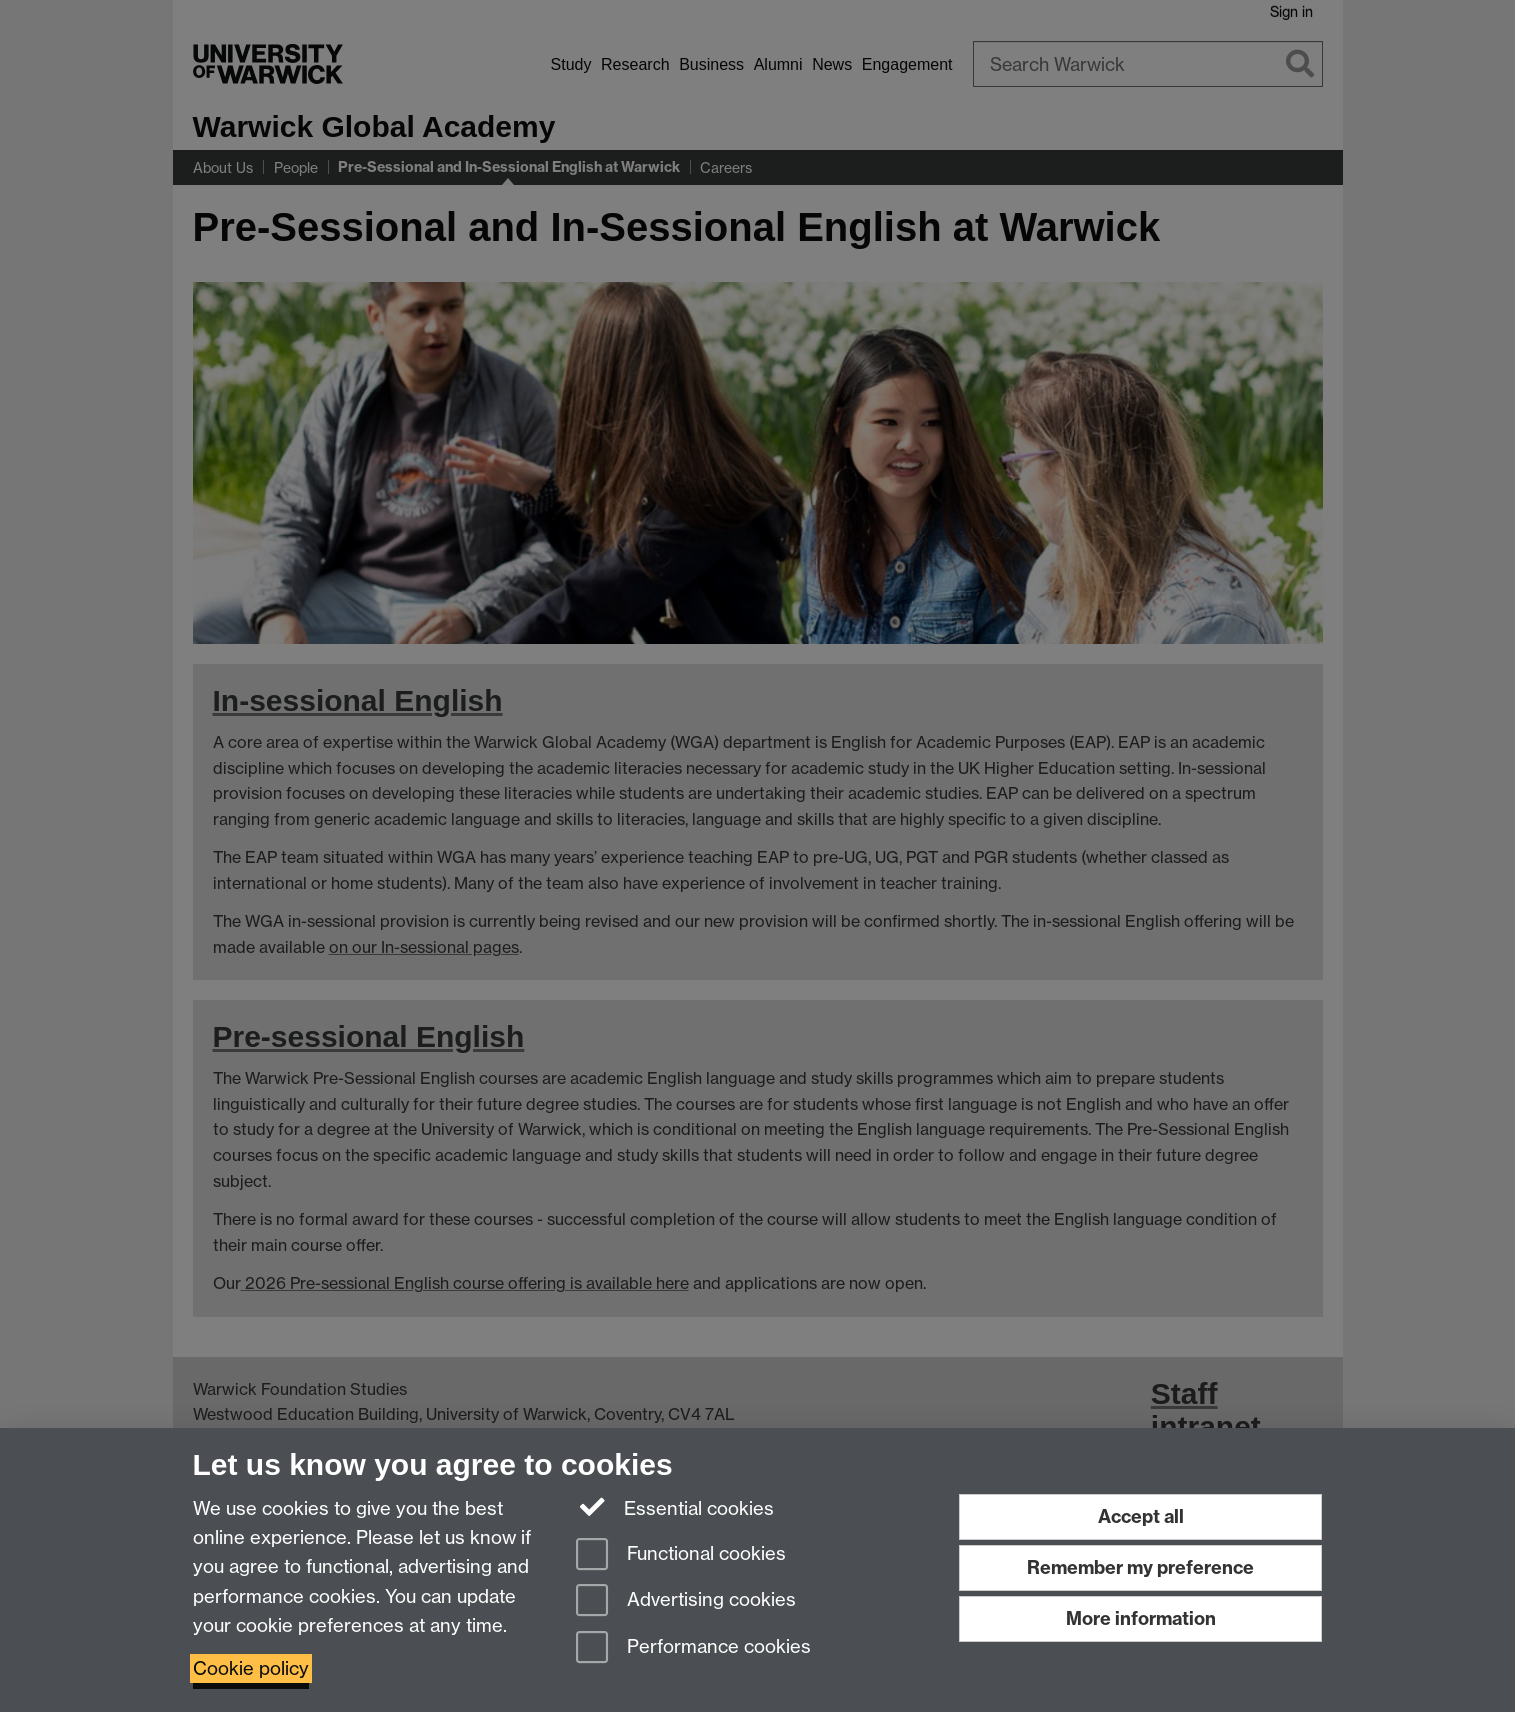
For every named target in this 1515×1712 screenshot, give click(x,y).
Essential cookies (675, 1507)
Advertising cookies (686, 1601)
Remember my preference (1140, 1567)
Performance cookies (693, 1648)
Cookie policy (251, 1668)
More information (1141, 1618)
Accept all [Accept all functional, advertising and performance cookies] (1141, 1516)
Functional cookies (681, 1555)
